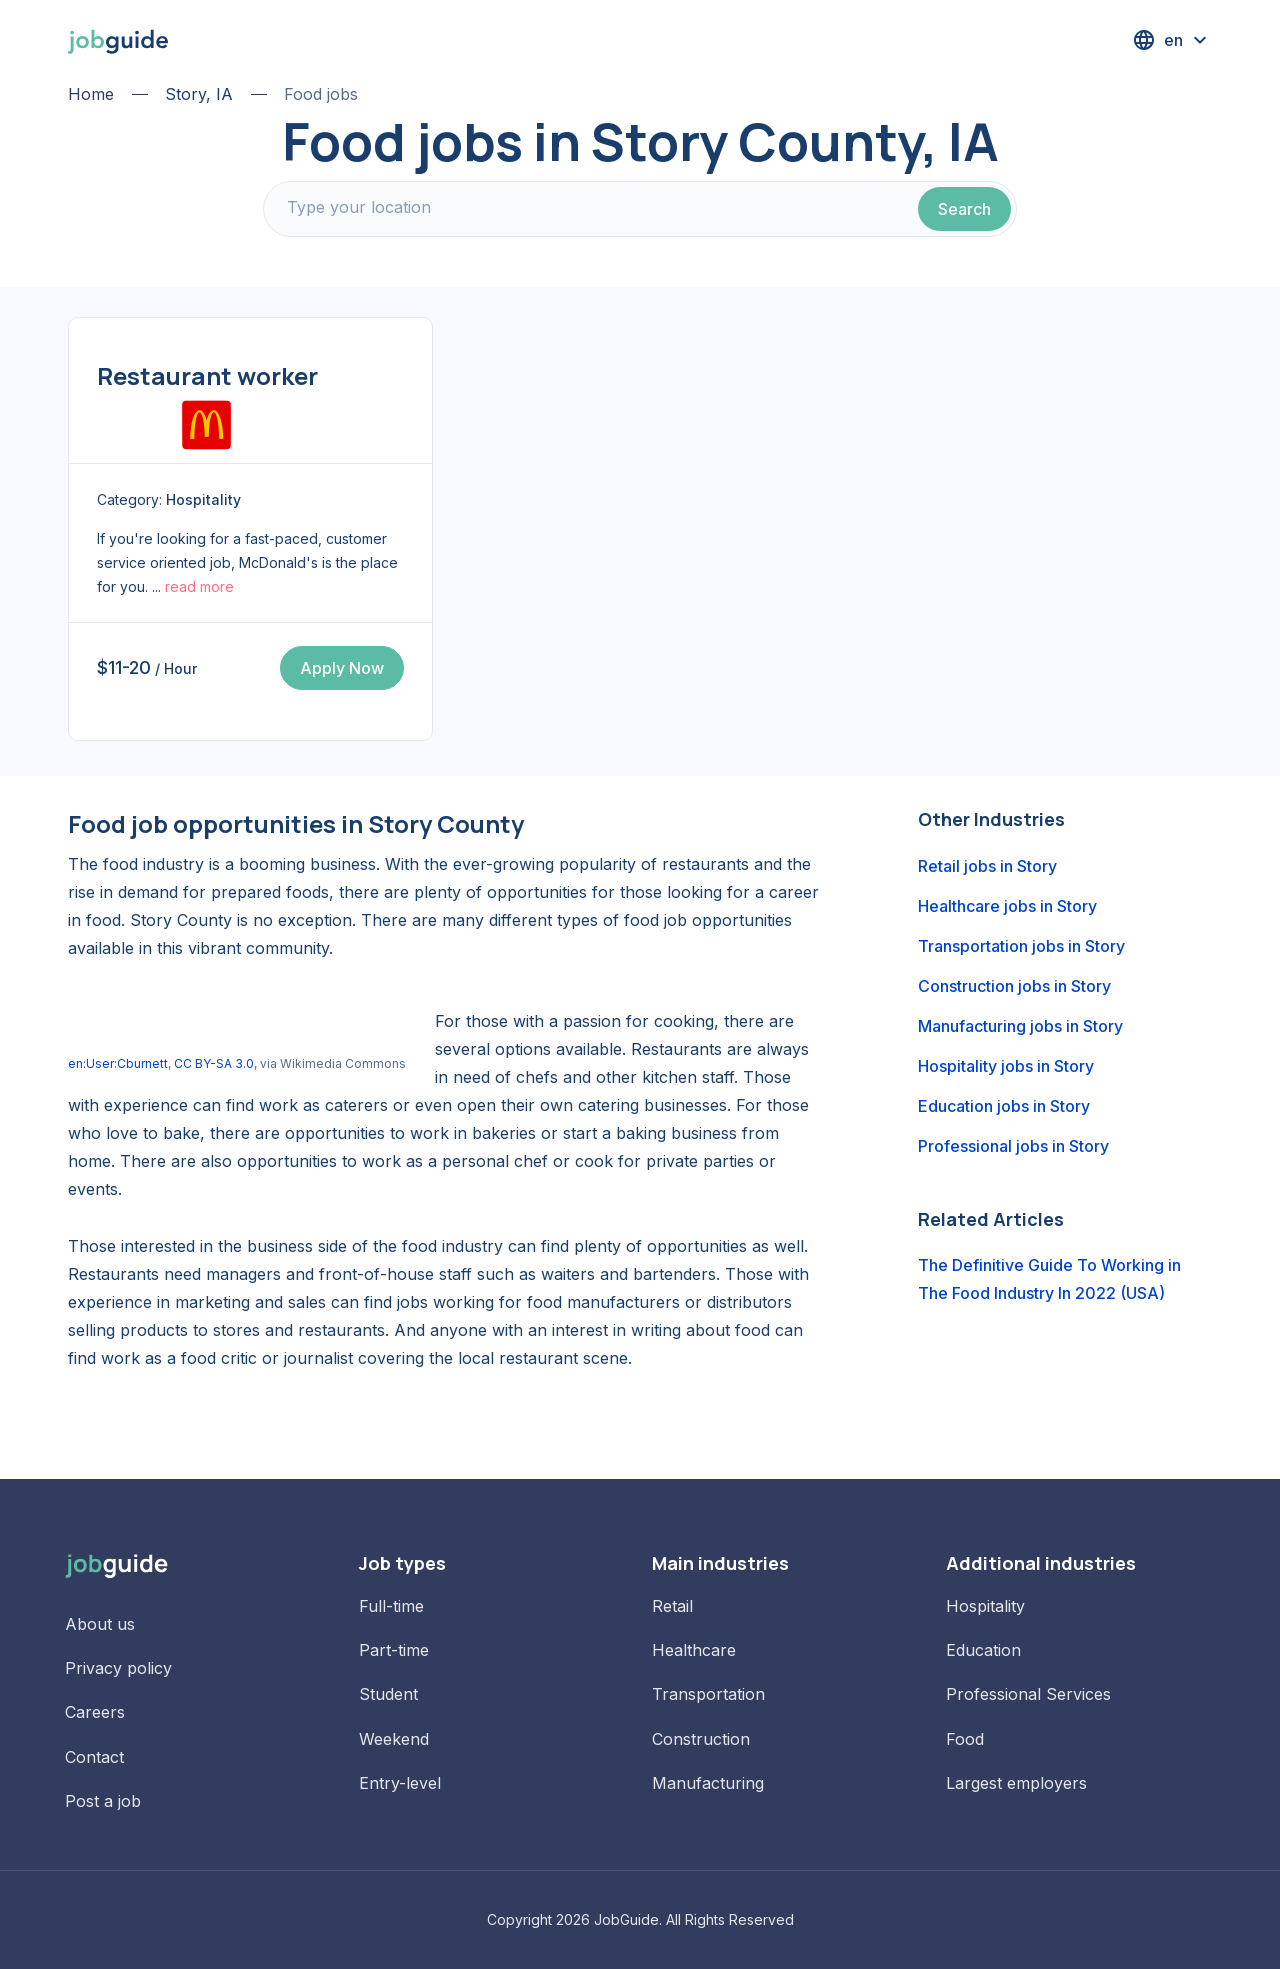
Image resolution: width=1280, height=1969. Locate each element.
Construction (701, 1739)
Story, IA (199, 94)
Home (91, 94)
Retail (672, 1606)
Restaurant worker (207, 375)
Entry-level (400, 1783)
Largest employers (1016, 1783)
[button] (1172, 40)
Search (964, 209)
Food (965, 1739)
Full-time (391, 1606)
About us (100, 1624)
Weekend (394, 1739)
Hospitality (985, 1606)
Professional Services (1028, 1694)
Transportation (708, 1694)
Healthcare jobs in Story (1007, 906)
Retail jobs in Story (987, 866)
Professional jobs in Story (1013, 1146)
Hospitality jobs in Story (1006, 1066)
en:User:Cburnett (118, 1063)
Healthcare (694, 1650)
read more (199, 586)
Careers (95, 1712)
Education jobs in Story (1004, 1106)
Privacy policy (118, 1668)
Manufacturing (708, 1783)
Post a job (103, 1801)
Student (388, 1694)
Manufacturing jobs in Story (1020, 1026)
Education (983, 1650)
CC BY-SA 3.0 (214, 1063)
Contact (94, 1757)
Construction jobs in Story (1014, 986)
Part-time (394, 1650)
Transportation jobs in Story (1021, 946)
